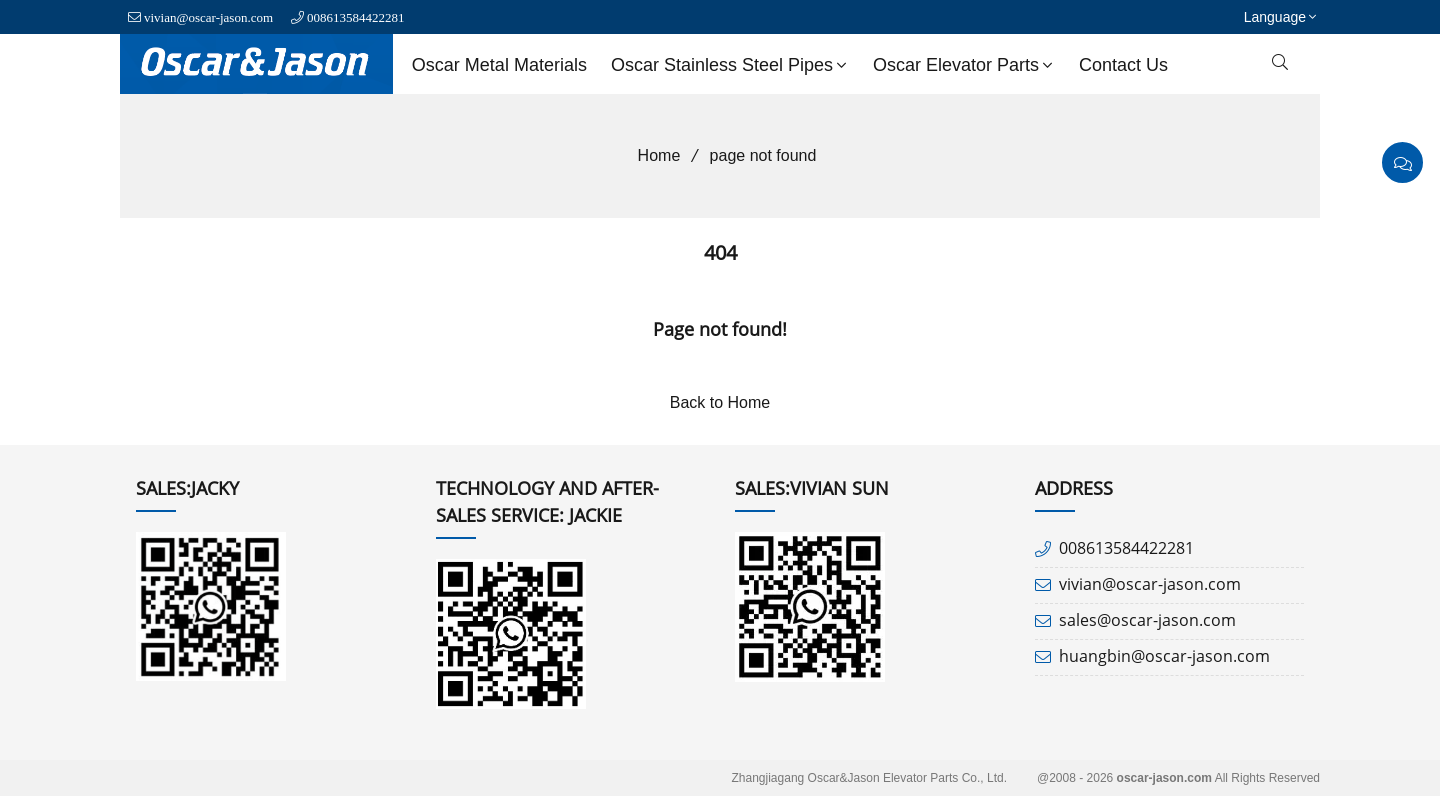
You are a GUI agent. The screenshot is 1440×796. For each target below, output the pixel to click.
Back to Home (720, 402)
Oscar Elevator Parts (965, 65)
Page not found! (720, 329)
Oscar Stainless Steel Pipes (731, 65)
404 (720, 252)
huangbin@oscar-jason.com (1164, 656)
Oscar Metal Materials (499, 65)
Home (652, 155)
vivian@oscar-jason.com (208, 17)
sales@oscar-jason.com (1147, 620)
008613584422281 (356, 17)
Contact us (1123, 65)
